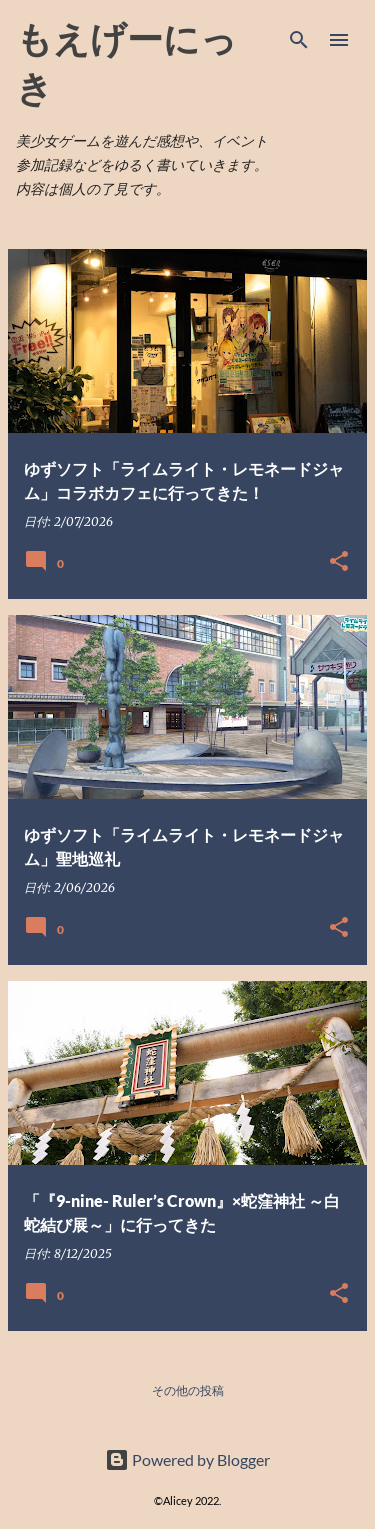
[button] (339, 562)
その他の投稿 (188, 1390)
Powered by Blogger (187, 1459)
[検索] (299, 40)
